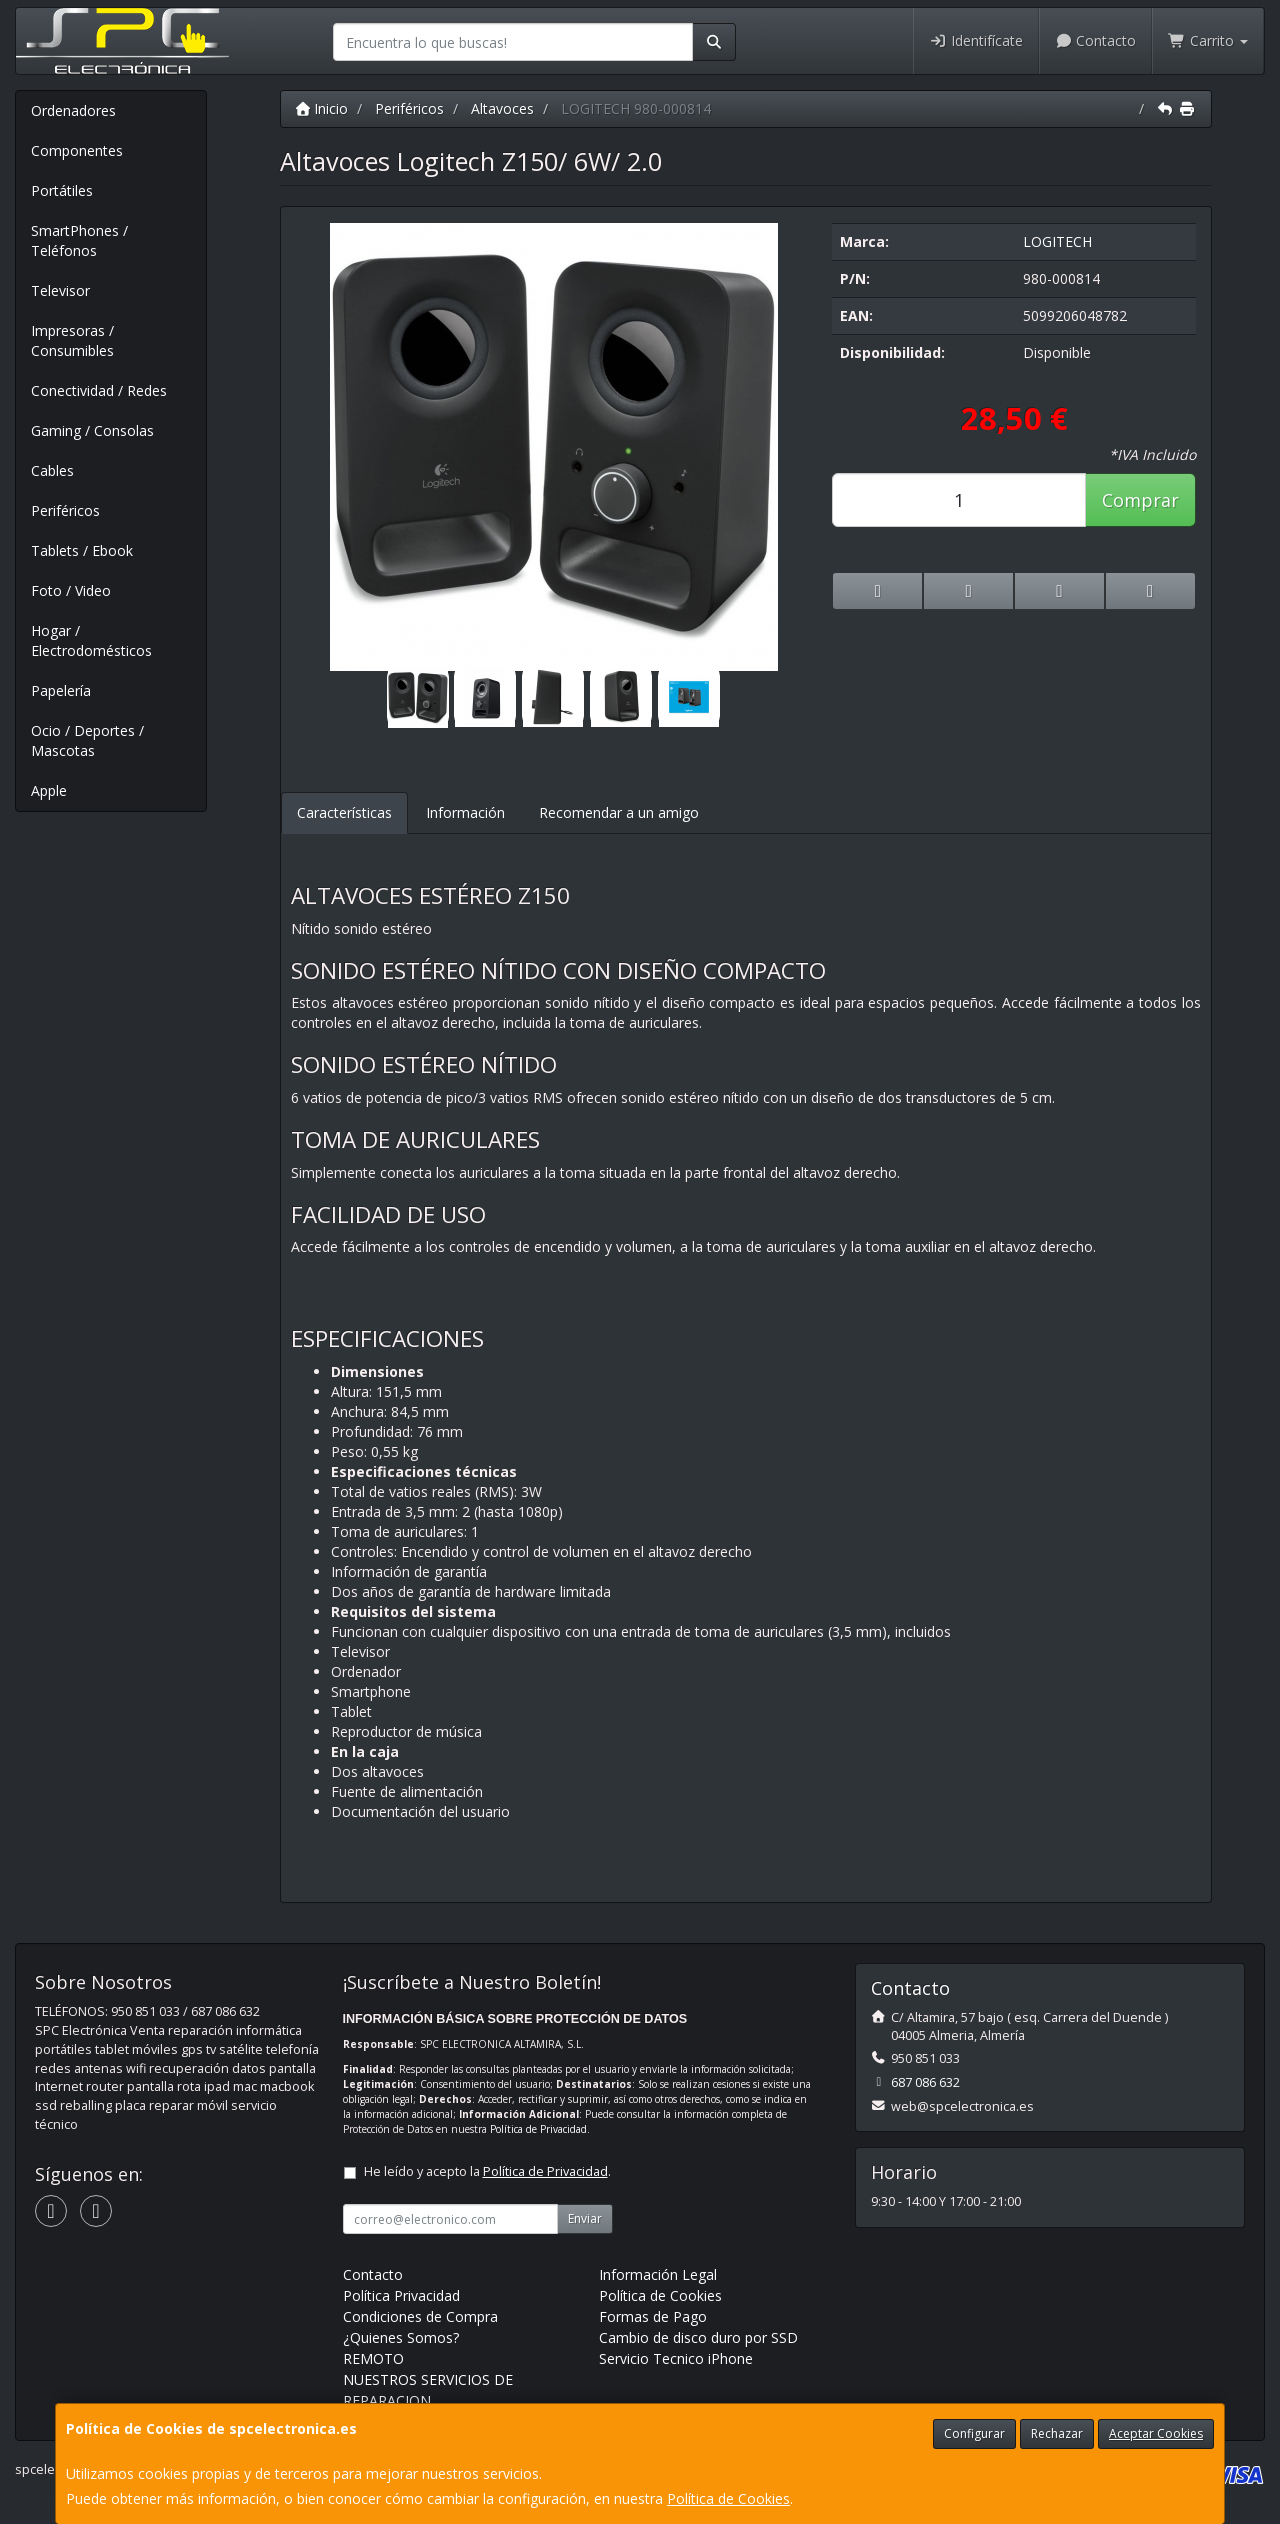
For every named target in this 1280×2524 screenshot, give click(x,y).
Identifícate (976, 40)
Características (344, 812)
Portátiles (62, 190)
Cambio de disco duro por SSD (698, 2337)
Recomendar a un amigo (619, 812)
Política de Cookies (728, 2498)
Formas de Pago (653, 2316)
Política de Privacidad (538, 2129)
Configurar (974, 2433)
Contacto (1096, 40)
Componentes (77, 150)
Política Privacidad (401, 2295)
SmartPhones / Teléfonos (79, 240)
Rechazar (1057, 2433)
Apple (49, 790)
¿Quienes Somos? (401, 2337)
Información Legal (658, 2274)
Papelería (61, 690)
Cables (52, 470)
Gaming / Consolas (92, 430)
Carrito (1208, 40)
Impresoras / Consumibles (72, 340)
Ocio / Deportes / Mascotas (87, 740)
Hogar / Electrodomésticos (91, 640)
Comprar (1140, 500)
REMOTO (373, 2358)
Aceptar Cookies (1156, 2433)
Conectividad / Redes (99, 390)
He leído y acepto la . (487, 2171)
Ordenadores (73, 110)
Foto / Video (71, 590)
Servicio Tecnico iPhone (676, 2358)
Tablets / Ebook (82, 550)
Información (465, 812)
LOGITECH (1057, 241)
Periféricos (65, 510)
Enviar (585, 2218)
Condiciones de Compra (420, 2316)
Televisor (60, 290)
